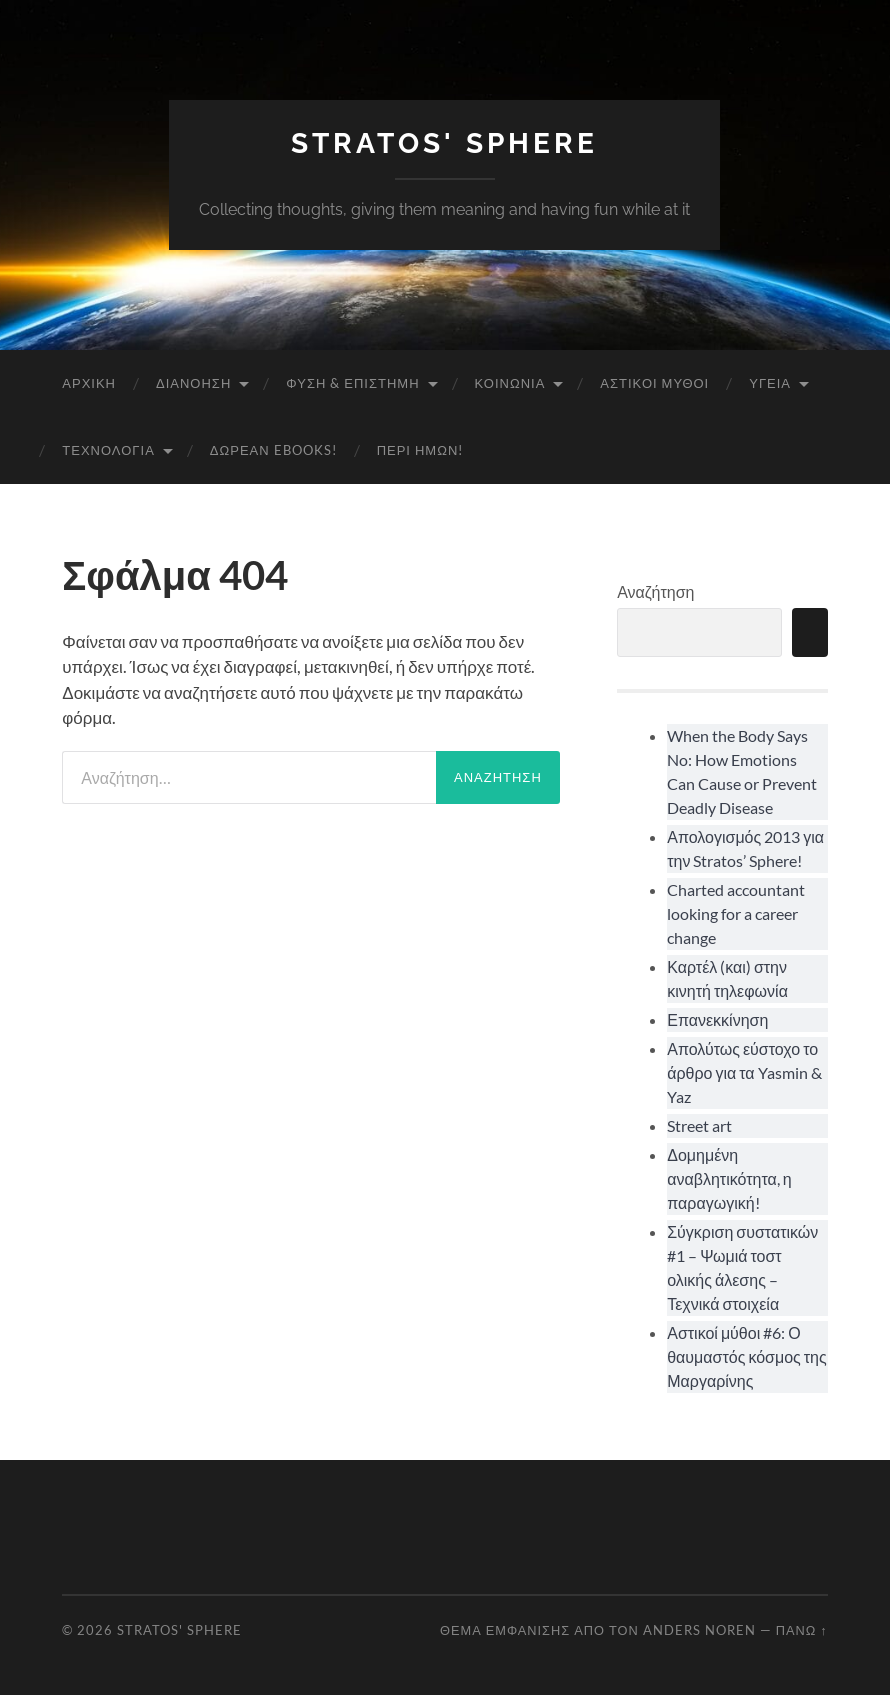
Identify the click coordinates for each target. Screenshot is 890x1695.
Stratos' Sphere (444, 143)
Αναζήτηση (655, 591)
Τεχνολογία (108, 450)
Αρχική (89, 383)
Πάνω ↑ (802, 1630)
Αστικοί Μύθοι (654, 383)
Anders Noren (699, 1630)
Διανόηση (193, 383)
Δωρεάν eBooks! (273, 450)
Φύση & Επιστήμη (352, 383)
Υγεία (770, 383)
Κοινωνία (510, 383)
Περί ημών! (420, 450)
